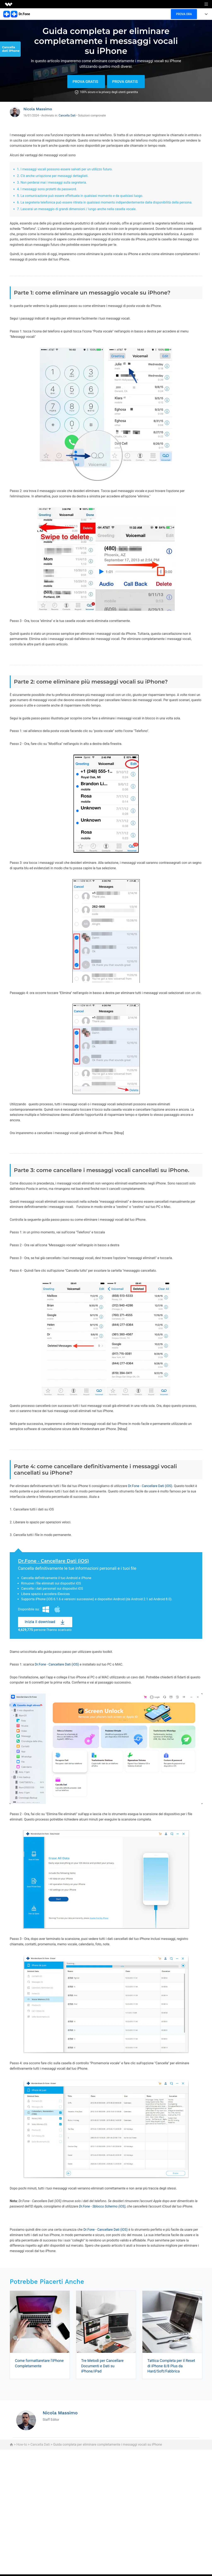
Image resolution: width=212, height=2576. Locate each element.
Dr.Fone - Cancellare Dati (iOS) (150, 1486)
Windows (45, 1609)
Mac (57, 1609)
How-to (21, 2444)
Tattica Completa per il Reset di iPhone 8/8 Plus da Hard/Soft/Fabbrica (171, 2365)
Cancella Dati (67, 115)
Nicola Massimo (37, 109)
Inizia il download (40, 1622)
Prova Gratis (85, 81)
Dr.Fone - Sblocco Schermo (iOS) (102, 2206)
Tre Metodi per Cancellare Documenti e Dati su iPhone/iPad (102, 2365)
